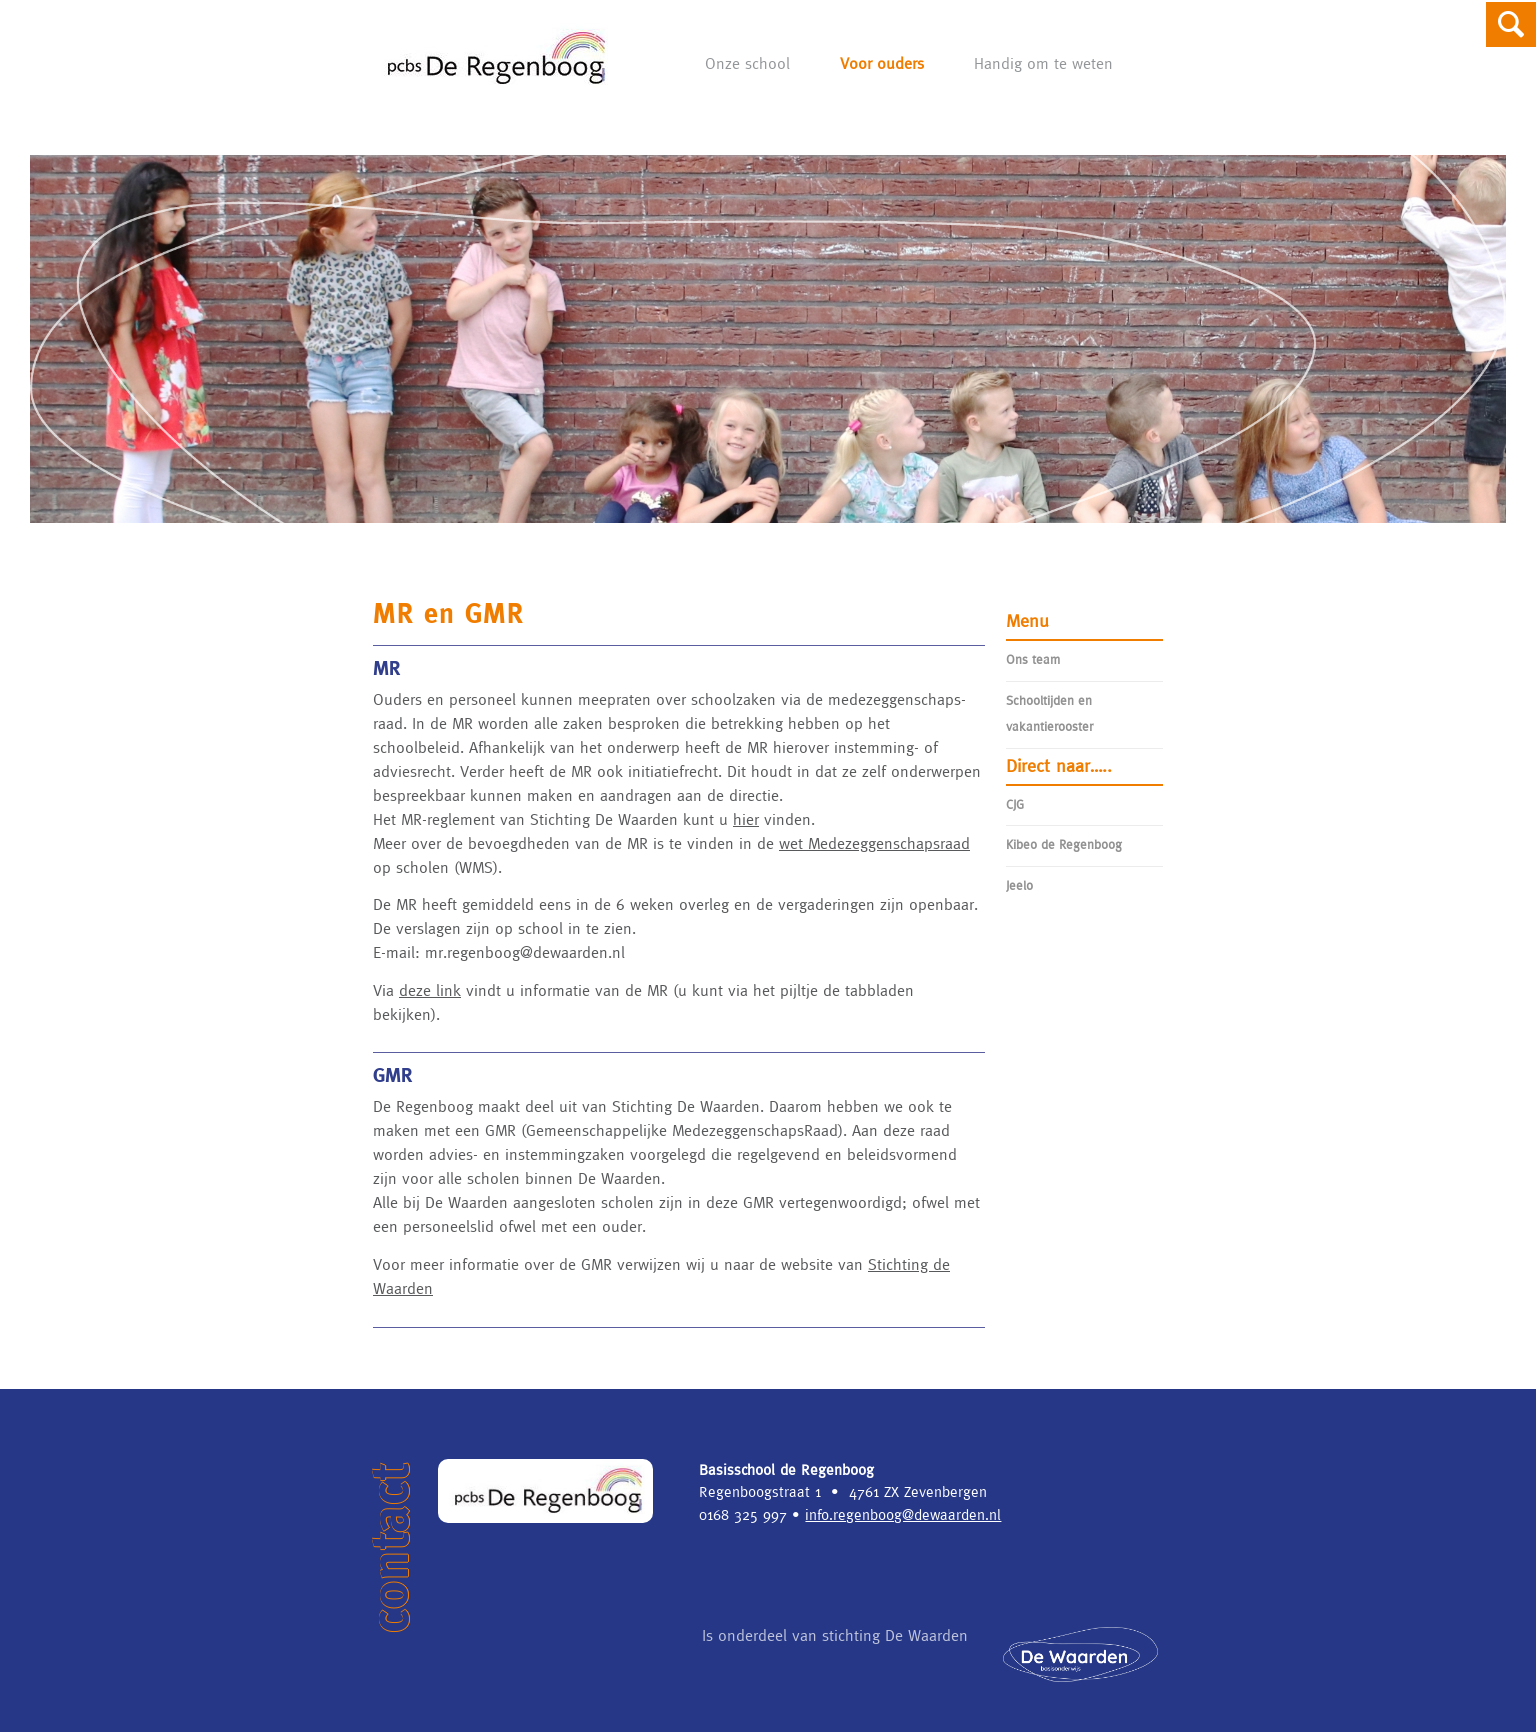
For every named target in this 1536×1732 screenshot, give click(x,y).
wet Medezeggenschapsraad (874, 843)
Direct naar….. (1059, 765)
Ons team (1033, 659)
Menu (1027, 620)
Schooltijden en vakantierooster (1049, 713)
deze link (430, 990)
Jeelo (1019, 885)
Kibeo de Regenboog (1064, 844)
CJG (1015, 804)
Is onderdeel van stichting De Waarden (942, 1653)
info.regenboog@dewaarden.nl (903, 1514)
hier (746, 819)
